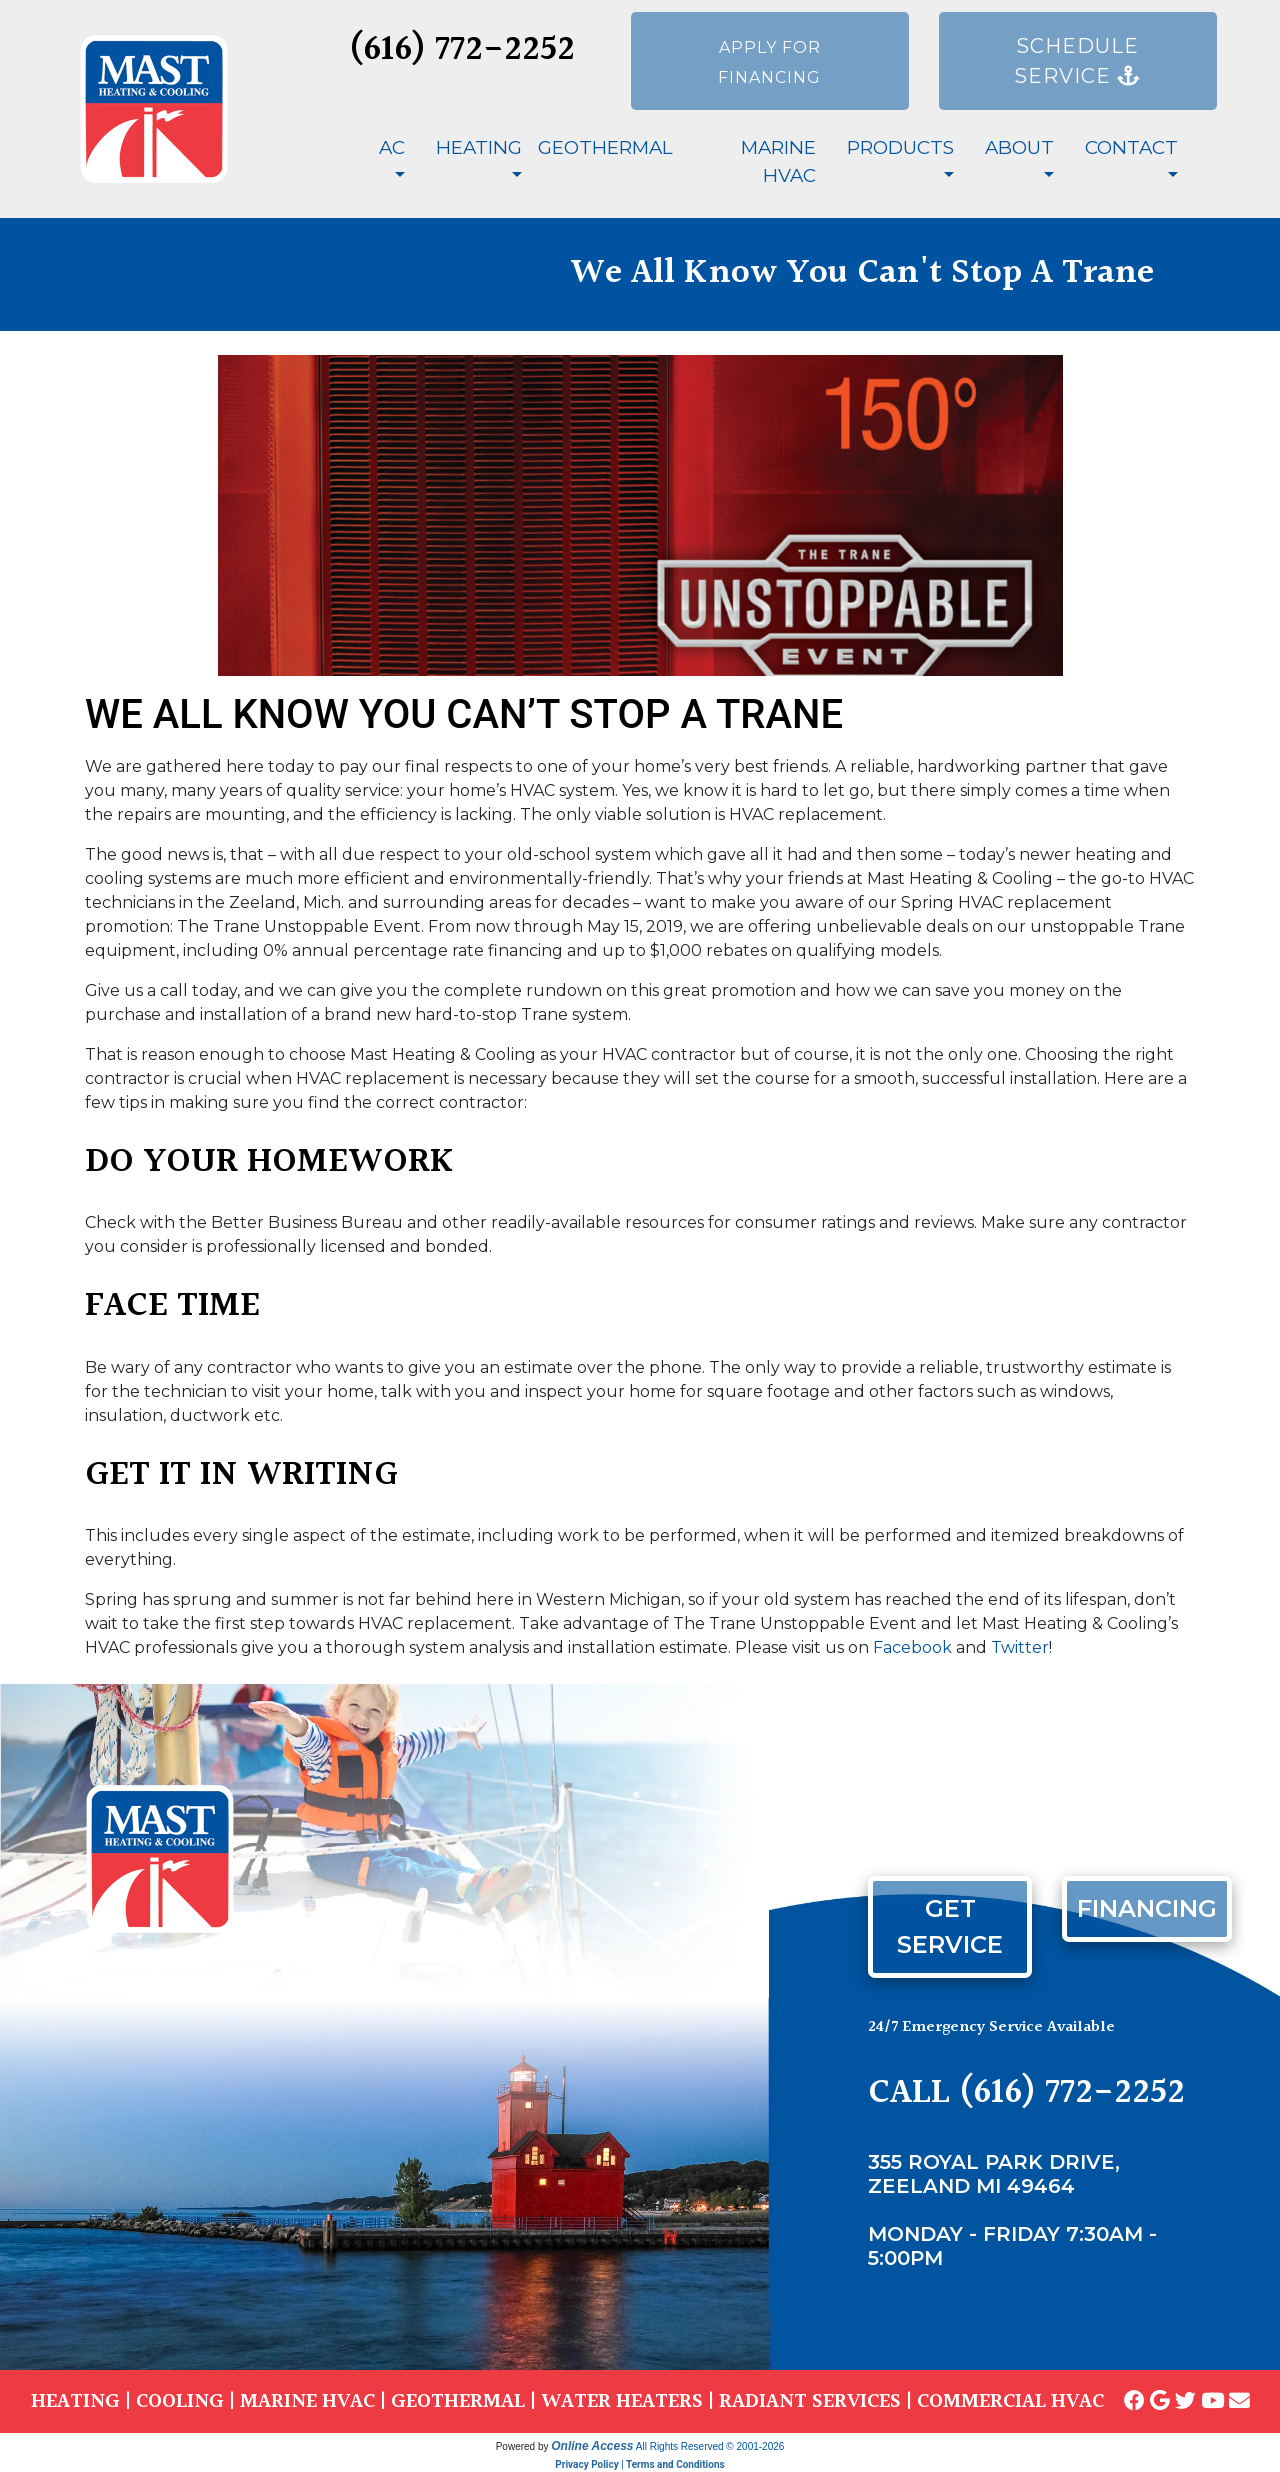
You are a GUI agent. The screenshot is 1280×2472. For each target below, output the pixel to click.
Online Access (592, 2446)
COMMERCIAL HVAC (1010, 2401)
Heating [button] (479, 147)
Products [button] (900, 147)
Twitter (1020, 1647)
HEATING (75, 2401)
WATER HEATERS (622, 2401)
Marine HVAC (778, 161)
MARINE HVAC (307, 2401)
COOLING (180, 2401)
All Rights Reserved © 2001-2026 (710, 2446)
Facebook (912, 1647)
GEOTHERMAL (458, 2401)
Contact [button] (1131, 147)
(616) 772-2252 (462, 50)
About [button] (1019, 147)
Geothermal (605, 147)
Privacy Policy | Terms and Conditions (639, 2464)
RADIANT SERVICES (810, 2401)
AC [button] (392, 147)
